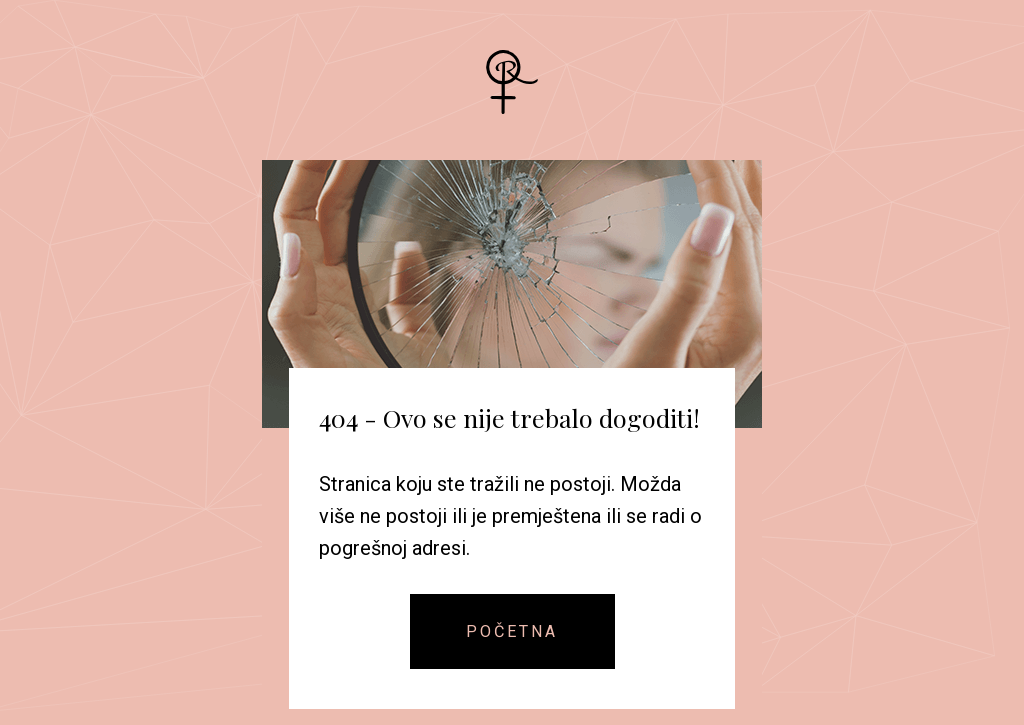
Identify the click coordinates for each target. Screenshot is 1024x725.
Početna (512, 631)
